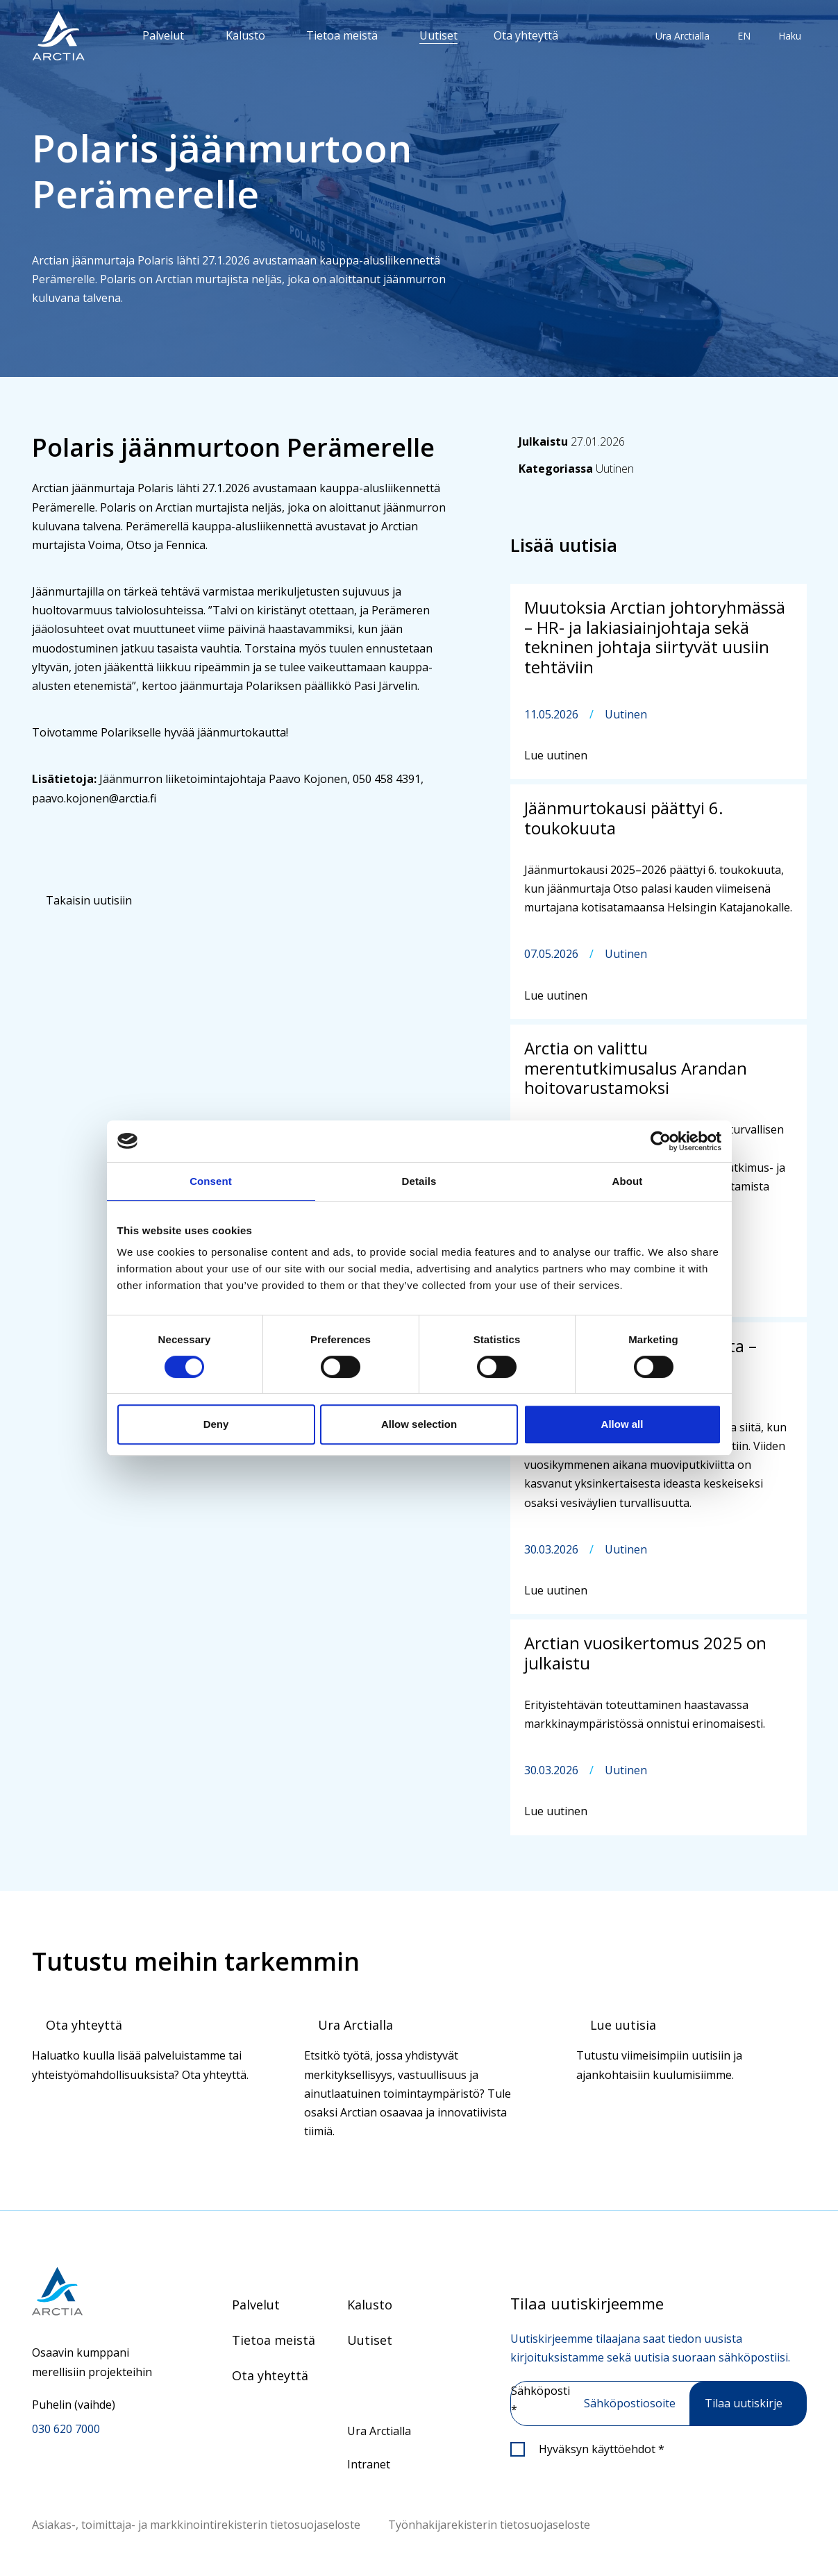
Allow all (622, 1424)
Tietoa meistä (342, 35)
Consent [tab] (211, 1181)
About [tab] (627, 1181)
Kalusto (245, 35)
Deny (216, 1424)
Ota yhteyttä (526, 35)
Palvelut (163, 35)
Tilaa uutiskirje (743, 2403)
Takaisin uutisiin (89, 900)
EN (744, 35)
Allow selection (419, 1424)
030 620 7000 (66, 2428)
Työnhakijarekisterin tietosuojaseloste (489, 2524)
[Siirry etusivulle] (97, 2291)
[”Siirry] (58, 35)
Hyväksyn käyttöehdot (601, 2449)
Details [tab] (419, 1181)
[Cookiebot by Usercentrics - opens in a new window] (660, 1141)
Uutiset (438, 35)
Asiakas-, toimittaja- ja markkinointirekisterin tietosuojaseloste (196, 2524)
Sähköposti (540, 2400)
